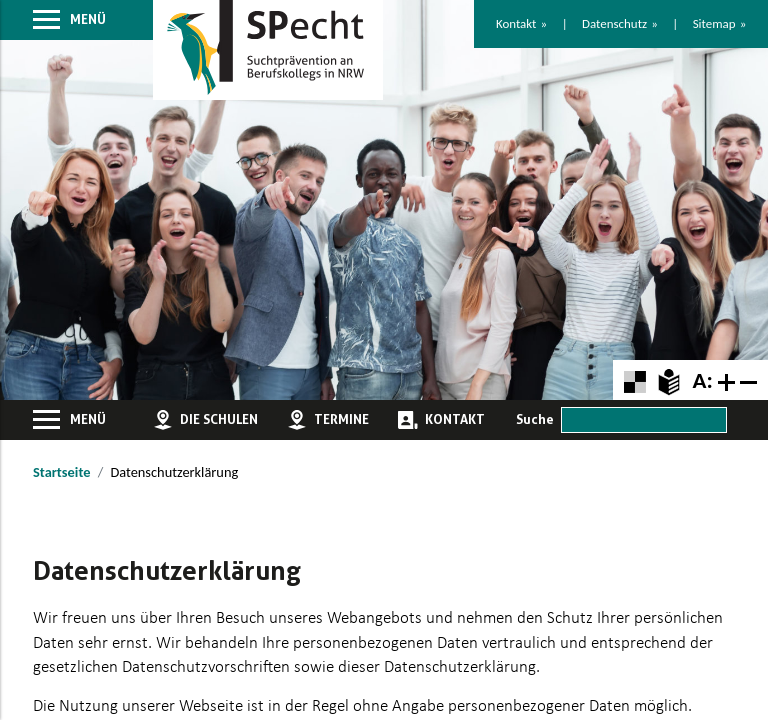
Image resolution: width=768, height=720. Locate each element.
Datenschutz (614, 23)
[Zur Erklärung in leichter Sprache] (668, 379)
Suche (535, 419)
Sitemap (714, 23)
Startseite (61, 472)
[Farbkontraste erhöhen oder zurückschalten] (634, 379)
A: (702, 380)
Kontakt (516, 23)
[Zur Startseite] (268, 50)
